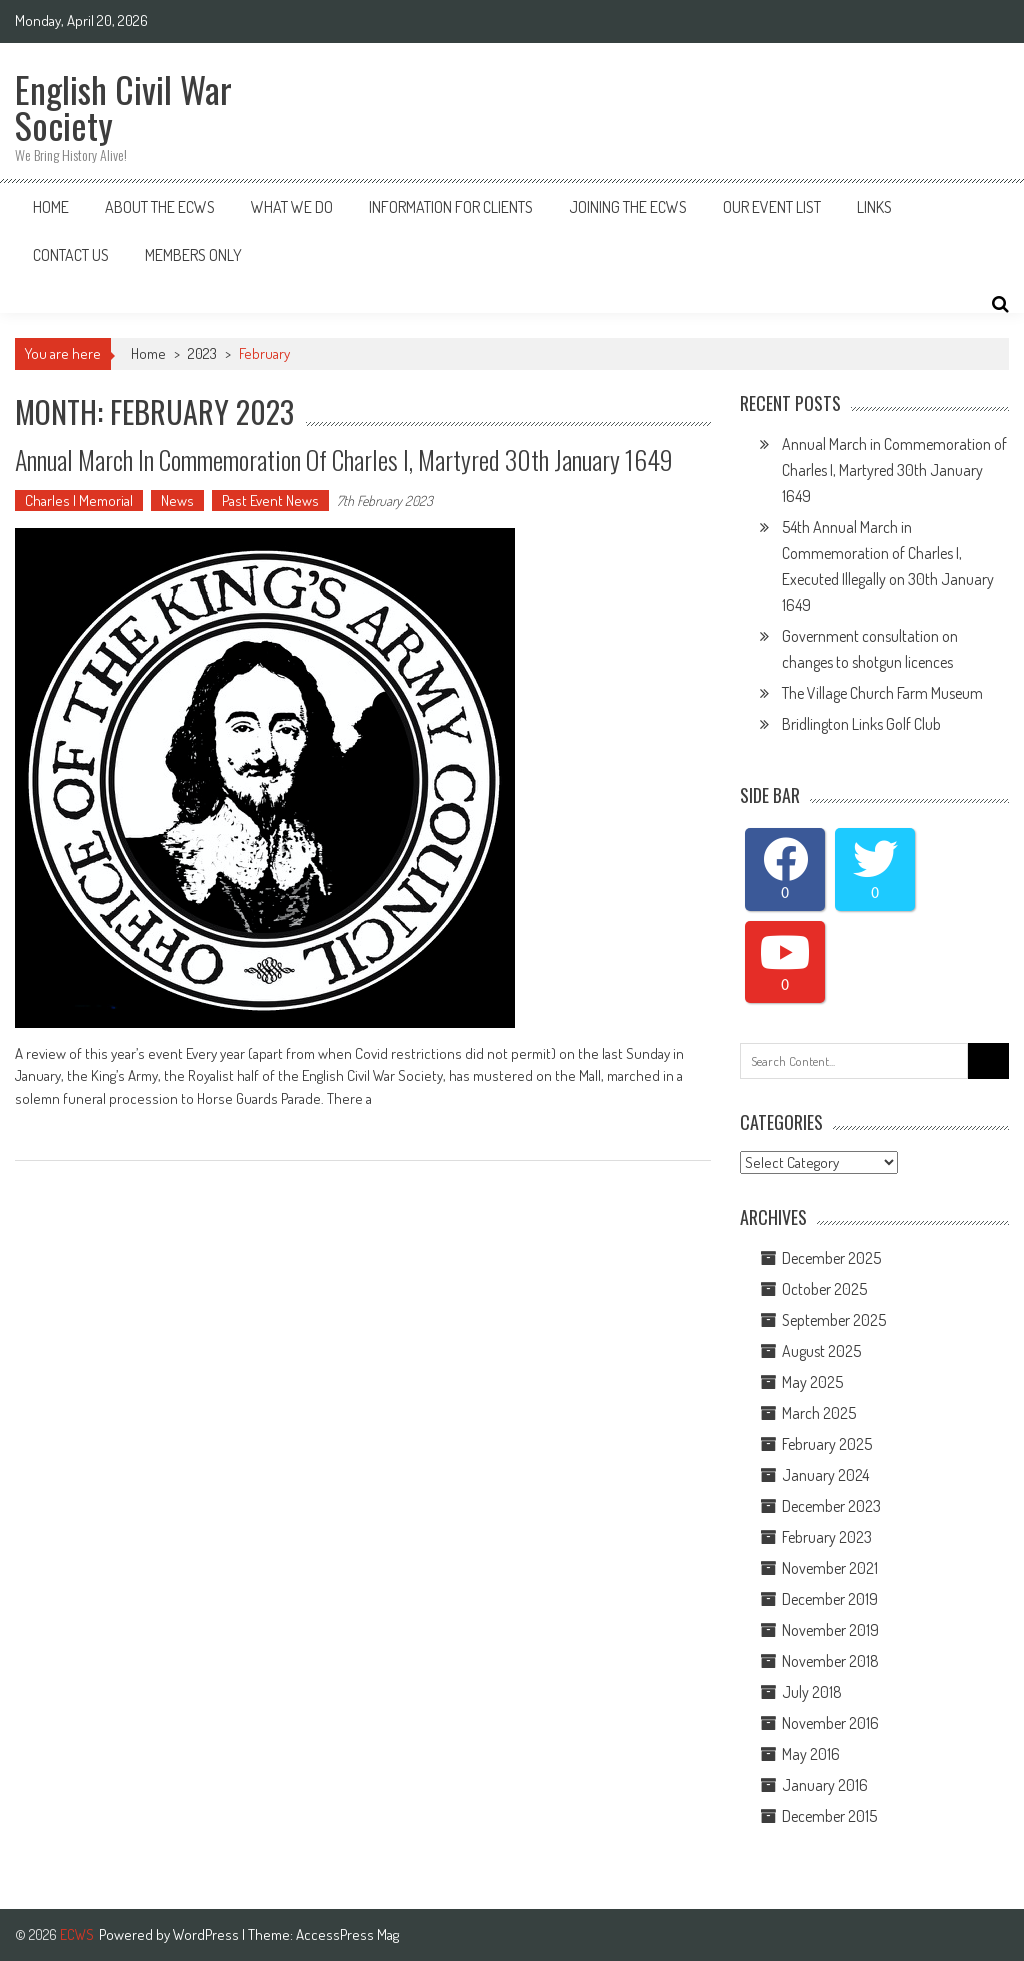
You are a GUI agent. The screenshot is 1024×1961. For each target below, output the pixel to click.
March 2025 (819, 1413)
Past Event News (270, 500)
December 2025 (831, 1258)
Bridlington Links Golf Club (861, 724)
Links (874, 207)
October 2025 (824, 1289)
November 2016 (830, 1723)
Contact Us (71, 255)
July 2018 (812, 1692)
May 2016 (811, 1754)
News (177, 500)
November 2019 (830, 1630)
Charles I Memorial (79, 500)
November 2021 (830, 1568)
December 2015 (829, 1816)
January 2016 (825, 1785)
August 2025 (821, 1351)
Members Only (193, 255)
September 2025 (834, 1320)
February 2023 (827, 1537)
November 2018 (830, 1661)
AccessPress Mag (347, 1934)
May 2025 (812, 1382)
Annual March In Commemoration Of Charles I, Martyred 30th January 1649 (344, 459)
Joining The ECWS (628, 207)
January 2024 (825, 1475)
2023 (202, 353)
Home (51, 207)
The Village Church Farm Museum (882, 693)
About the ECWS (160, 207)
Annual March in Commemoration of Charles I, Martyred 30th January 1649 (894, 470)
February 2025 (827, 1444)
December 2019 (830, 1599)
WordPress (207, 1934)
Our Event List (772, 207)
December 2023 (831, 1506)
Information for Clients (451, 207)
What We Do (292, 207)
